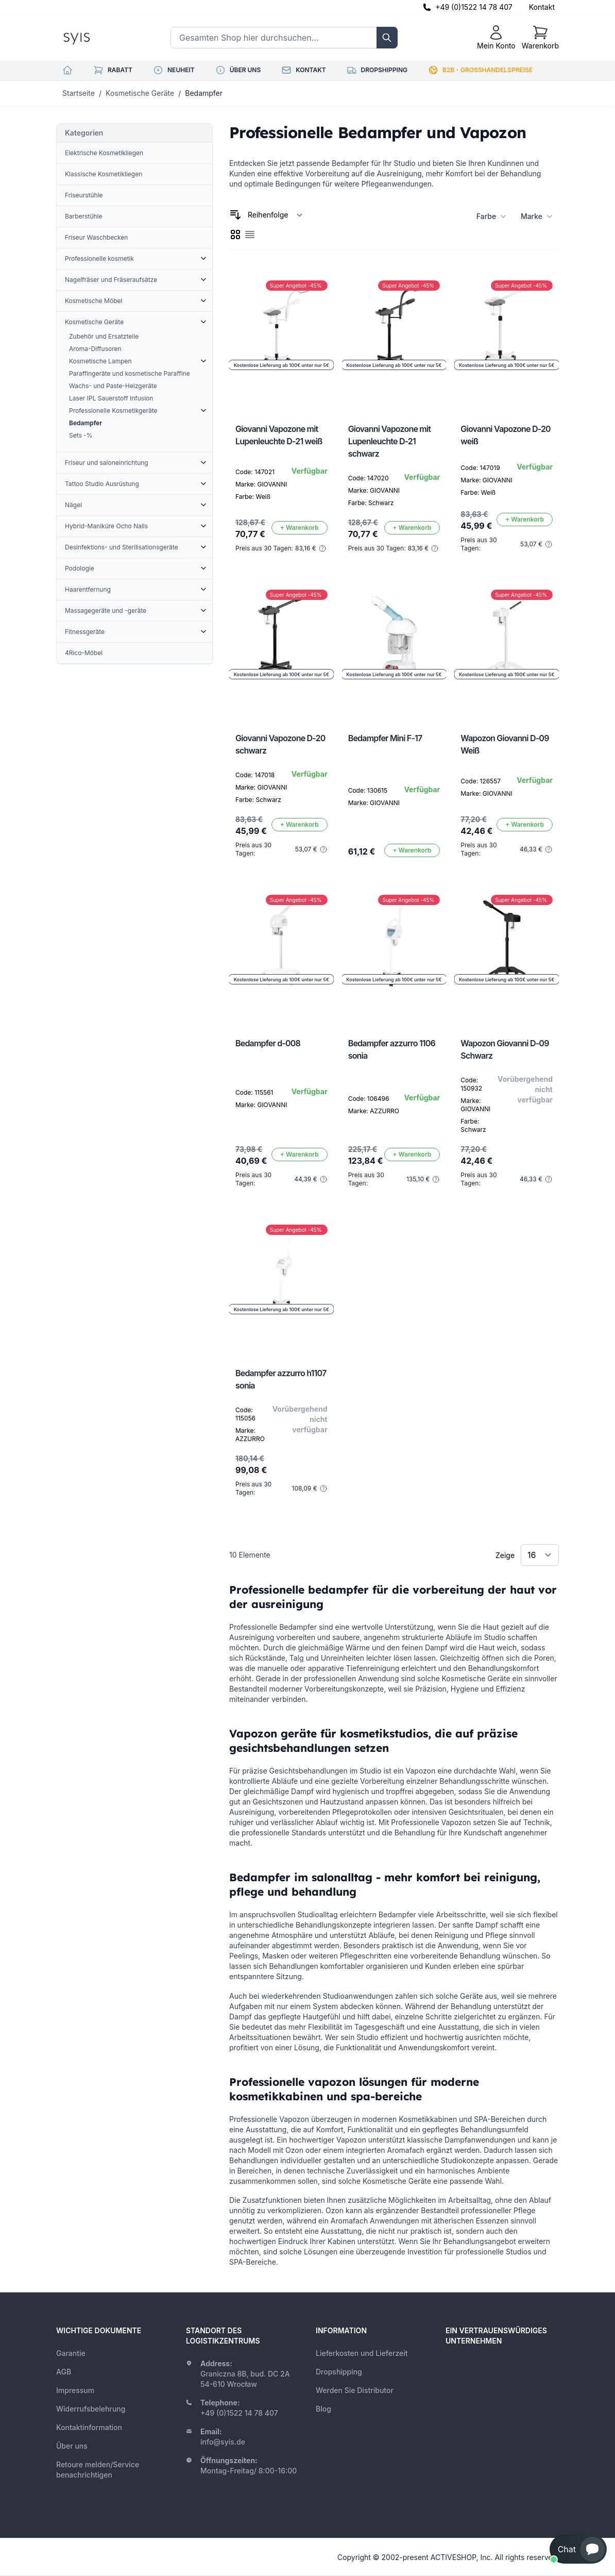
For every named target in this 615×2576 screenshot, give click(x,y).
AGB (63, 2371)
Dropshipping (339, 2371)
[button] (578, 2549)
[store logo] (100, 37)
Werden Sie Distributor (355, 2390)
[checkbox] (235, 234)
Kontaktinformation (89, 2427)
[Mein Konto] (496, 37)
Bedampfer (204, 93)
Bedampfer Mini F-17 (385, 738)
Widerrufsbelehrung (90, 2408)
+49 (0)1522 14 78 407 (473, 7)
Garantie (71, 2353)
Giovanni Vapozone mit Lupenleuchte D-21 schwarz (389, 441)
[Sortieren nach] (275, 215)
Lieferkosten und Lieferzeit (362, 2353)
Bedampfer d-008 (267, 1043)
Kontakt (542, 7)
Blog (323, 2408)
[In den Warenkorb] (299, 527)
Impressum (75, 2390)
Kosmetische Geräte (140, 93)
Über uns (72, 2445)
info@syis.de (222, 2441)
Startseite (78, 93)
